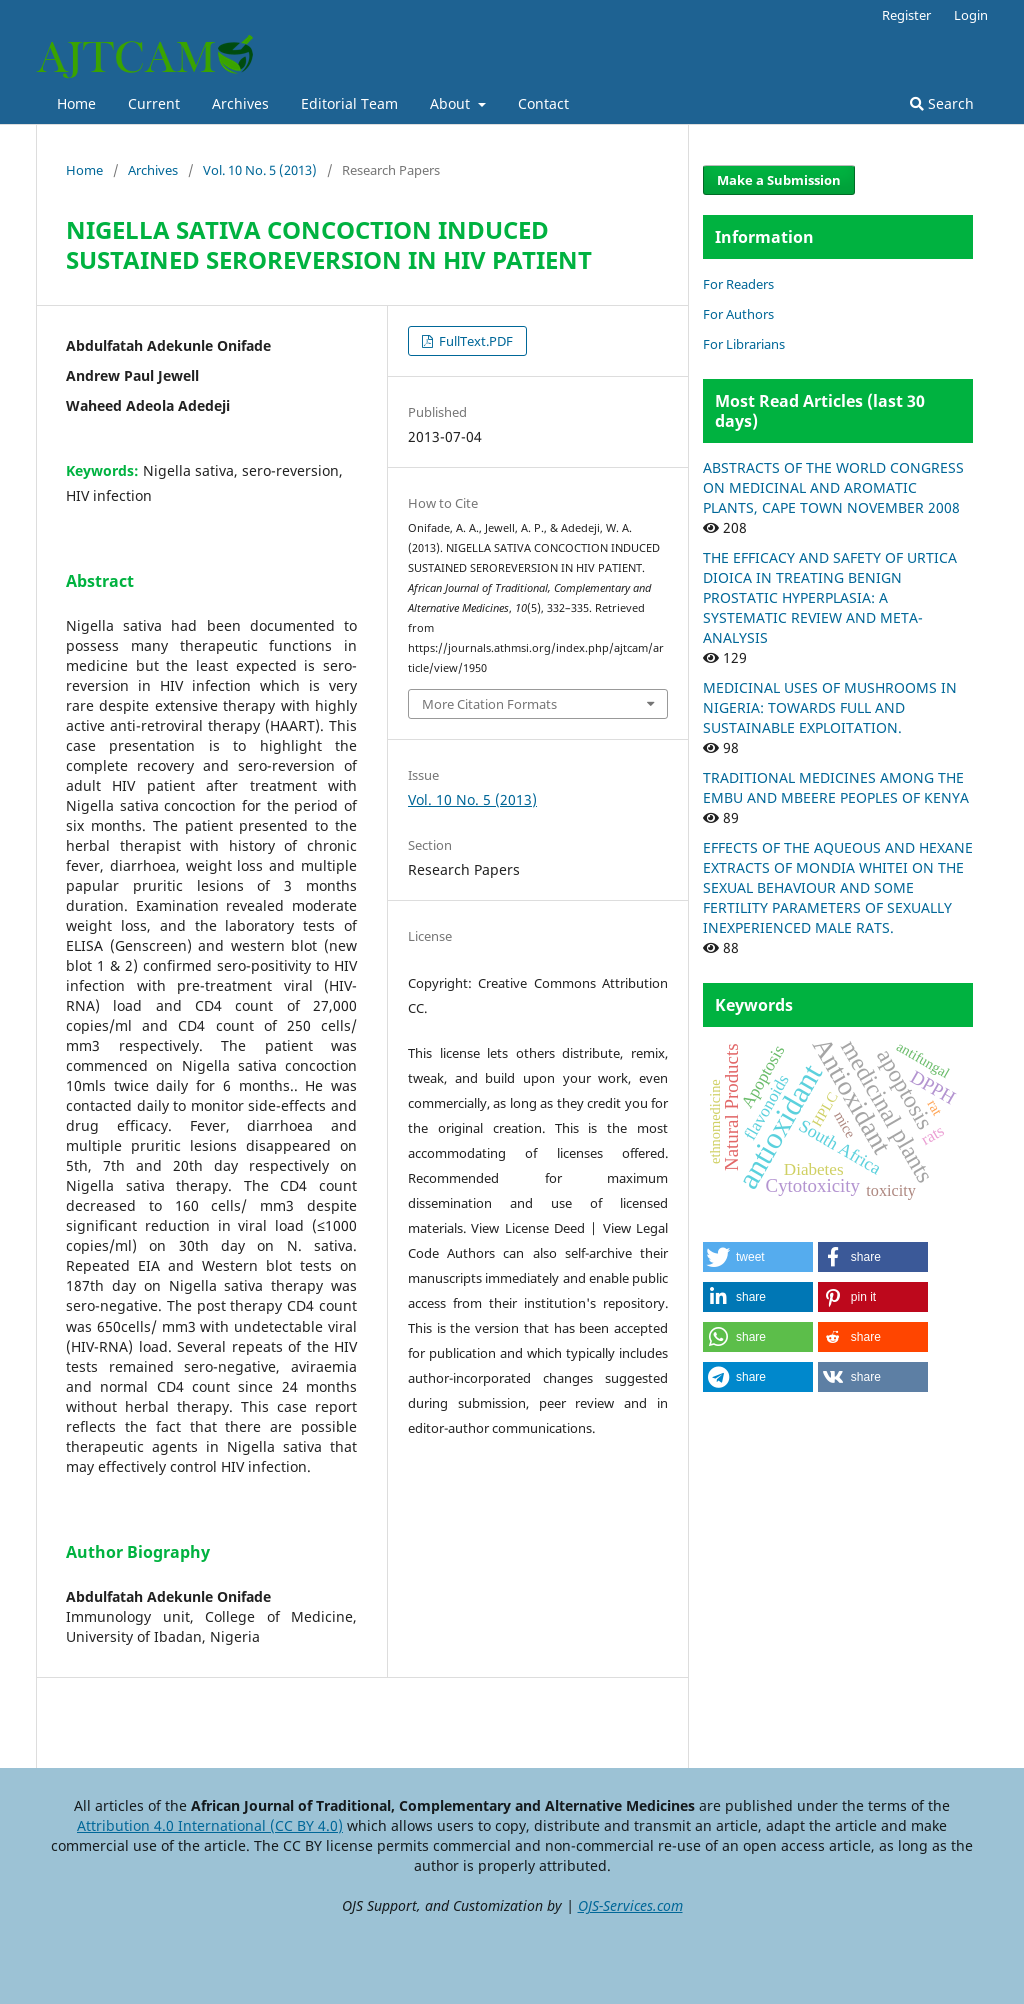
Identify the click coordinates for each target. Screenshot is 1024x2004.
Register (906, 15)
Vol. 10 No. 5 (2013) (260, 170)
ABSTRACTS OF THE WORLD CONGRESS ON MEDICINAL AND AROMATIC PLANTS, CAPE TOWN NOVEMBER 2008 (833, 487)
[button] (758, 1257)
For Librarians (744, 344)
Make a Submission (779, 180)
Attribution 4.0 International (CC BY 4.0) (210, 1825)
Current (154, 103)
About (452, 103)
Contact (543, 103)
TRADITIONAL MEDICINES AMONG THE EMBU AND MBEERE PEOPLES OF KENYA (836, 787)
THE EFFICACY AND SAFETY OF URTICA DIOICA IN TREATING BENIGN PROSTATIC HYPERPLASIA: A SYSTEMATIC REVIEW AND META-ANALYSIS (830, 597)
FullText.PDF (474, 341)
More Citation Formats (489, 704)
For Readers (738, 284)
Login (971, 15)
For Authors (738, 314)
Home (76, 103)
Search (942, 103)
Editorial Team (349, 103)
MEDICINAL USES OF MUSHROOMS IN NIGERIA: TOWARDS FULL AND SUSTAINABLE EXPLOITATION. (830, 707)
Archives (240, 103)
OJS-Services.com (630, 1905)
